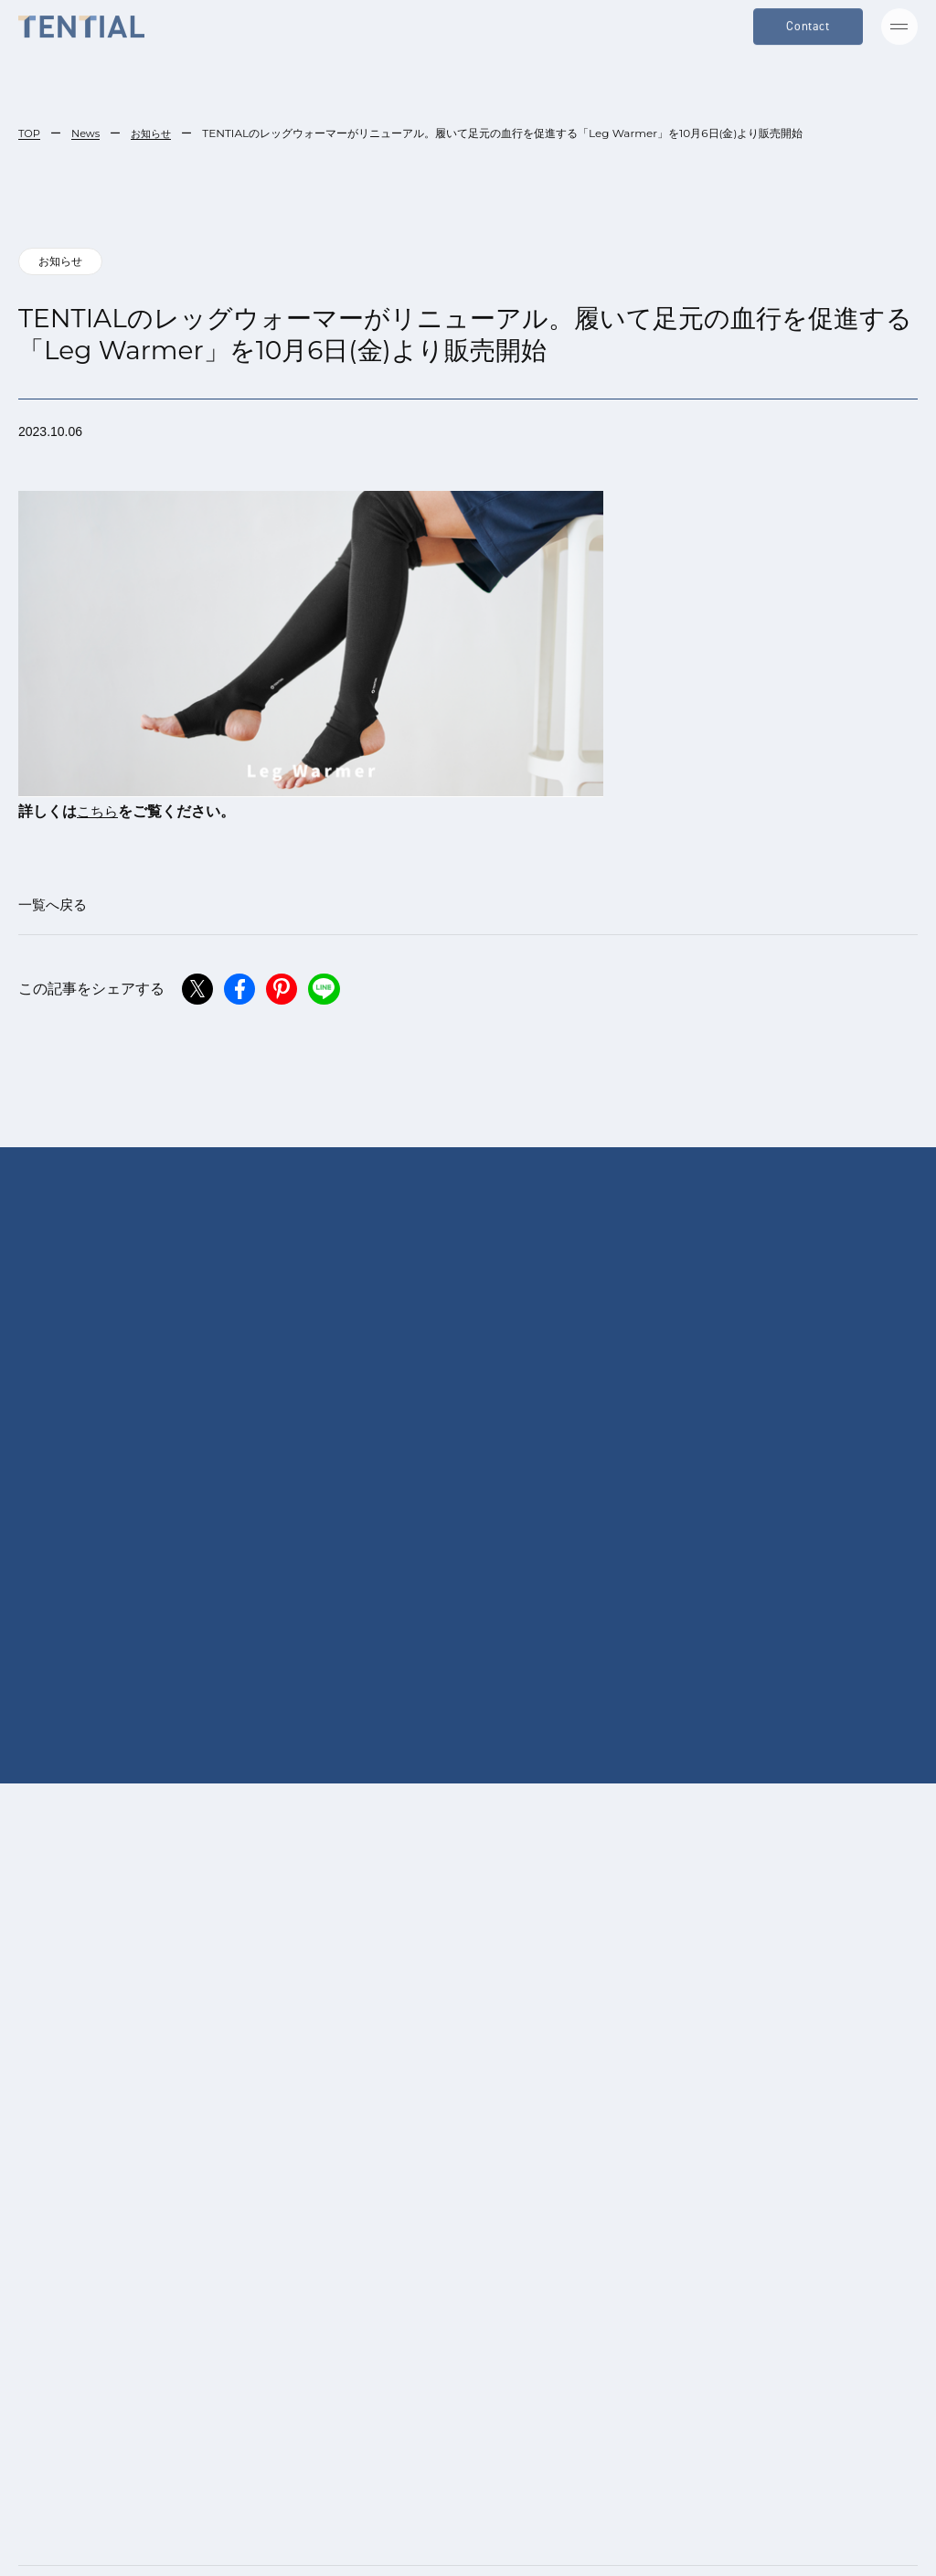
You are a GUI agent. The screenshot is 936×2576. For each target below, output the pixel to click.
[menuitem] (406, 2529)
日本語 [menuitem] (416, 2529)
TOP (29, 133)
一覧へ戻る (54, 907)
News (87, 133)
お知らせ (156, 133)
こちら (99, 813)
